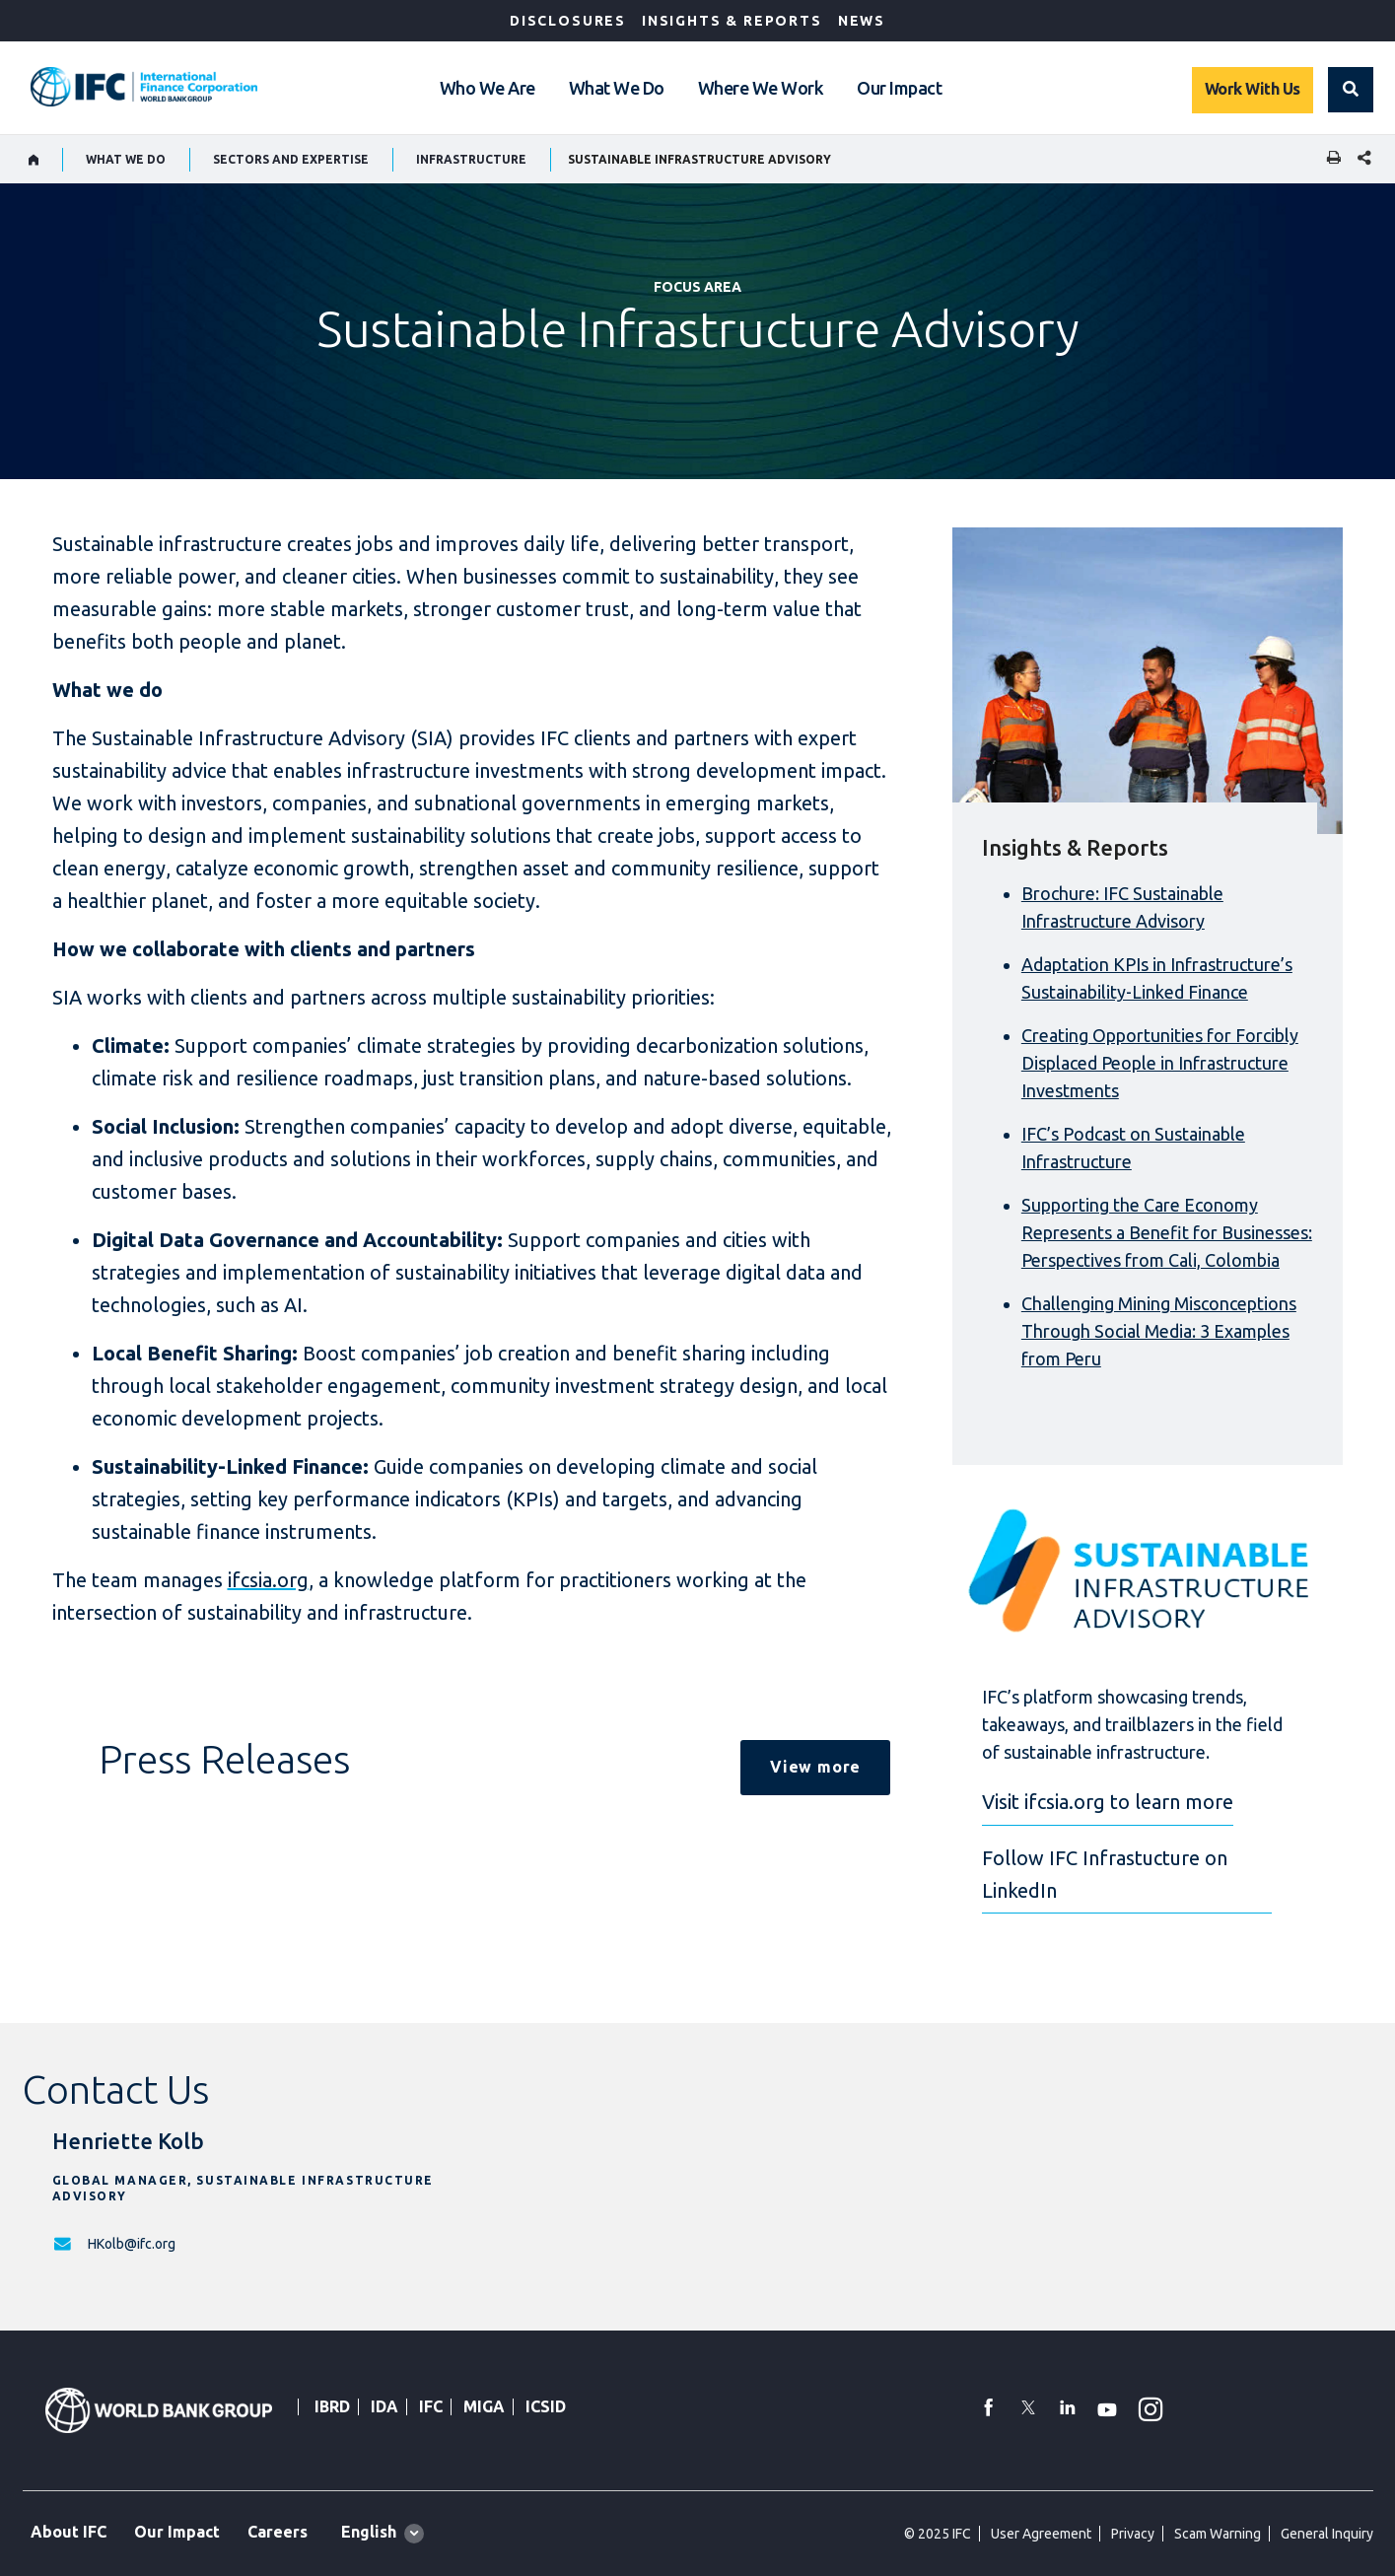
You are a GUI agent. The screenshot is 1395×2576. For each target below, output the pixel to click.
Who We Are (487, 88)
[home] (34, 160)
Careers (277, 2532)
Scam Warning (1217, 2533)
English (368, 2532)
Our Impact (899, 88)
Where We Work (761, 88)
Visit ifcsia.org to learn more (1107, 1801)
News (861, 21)
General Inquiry (1327, 2533)
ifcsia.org (268, 1579)
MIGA (484, 2406)
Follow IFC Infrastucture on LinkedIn (1104, 1874)
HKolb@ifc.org (131, 2244)
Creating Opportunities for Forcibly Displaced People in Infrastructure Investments (1159, 1062)
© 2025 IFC (937, 2533)
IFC (431, 2406)
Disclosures (568, 21)
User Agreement (1041, 2533)
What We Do (616, 88)
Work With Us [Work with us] (1252, 89)
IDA (384, 2406)
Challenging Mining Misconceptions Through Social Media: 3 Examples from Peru (1158, 1330)
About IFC (68, 2532)
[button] (1350, 89)
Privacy (1132, 2533)
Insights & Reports (732, 21)
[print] (1329, 159)
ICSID (545, 2406)
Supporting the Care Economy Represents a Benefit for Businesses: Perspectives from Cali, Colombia (1166, 1232)
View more (815, 1766)
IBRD (332, 2406)
